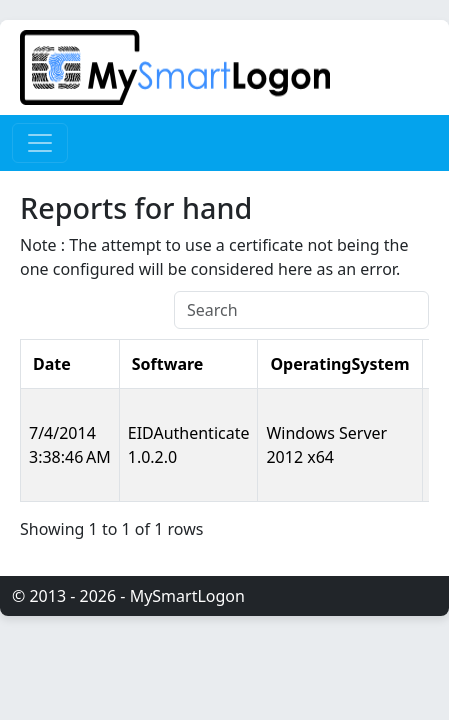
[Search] (301, 310)
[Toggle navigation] (40, 143)
